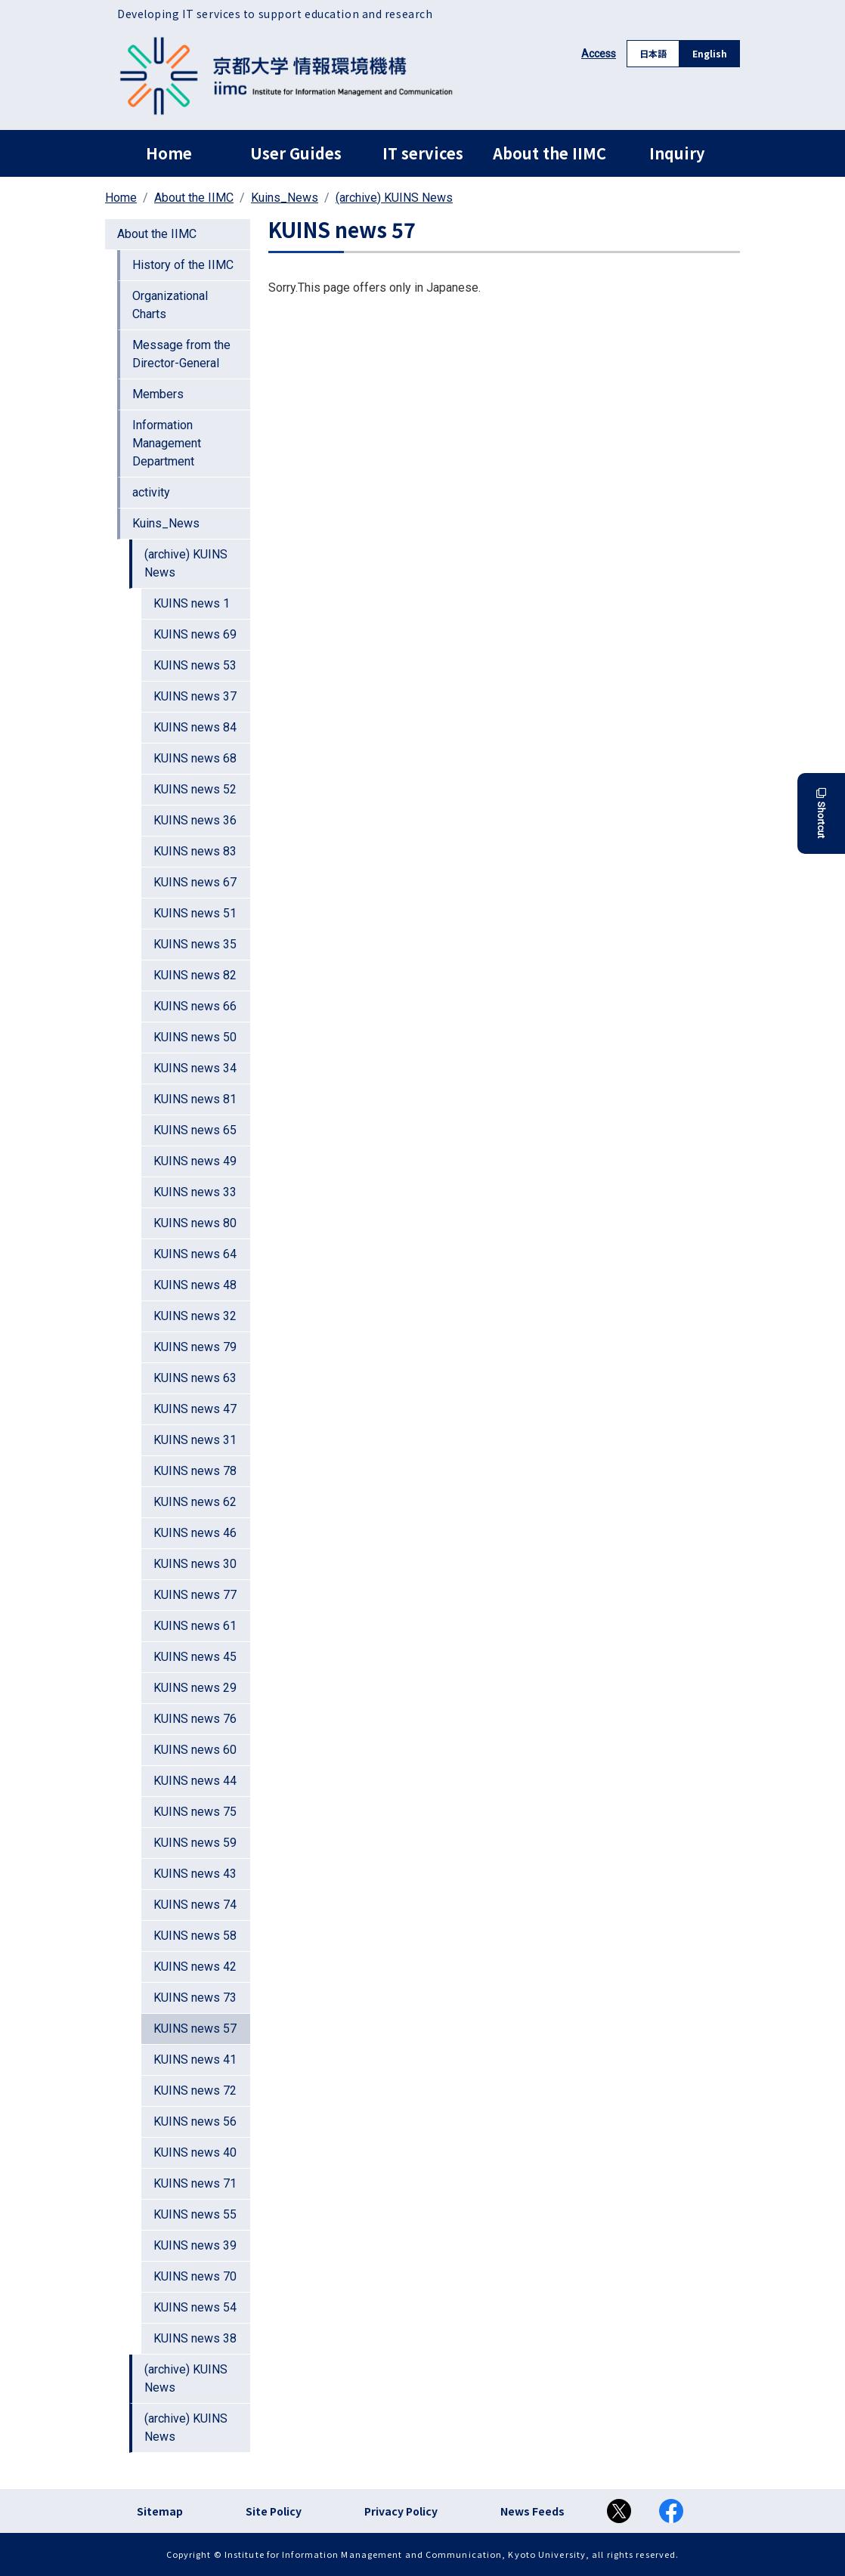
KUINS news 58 (195, 1935)
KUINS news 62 (195, 1502)
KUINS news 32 (195, 1316)
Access (598, 54)
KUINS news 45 (195, 1657)
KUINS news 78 (195, 1471)
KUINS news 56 (195, 2121)
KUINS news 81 (195, 1099)
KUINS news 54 (195, 2307)
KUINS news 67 (195, 882)
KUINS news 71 (195, 2183)
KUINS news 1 (191, 603)
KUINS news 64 (195, 1254)
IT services (422, 153)
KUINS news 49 (195, 1161)
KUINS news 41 (195, 2059)
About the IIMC (549, 153)
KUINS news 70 (195, 2276)
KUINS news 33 (195, 1192)
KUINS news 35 (195, 944)
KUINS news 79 (195, 1347)
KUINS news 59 (195, 1842)
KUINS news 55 (195, 2214)
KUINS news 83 (195, 851)
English (709, 53)
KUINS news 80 (195, 1223)
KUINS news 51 (195, 913)
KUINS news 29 (195, 1688)
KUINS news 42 (195, 1966)
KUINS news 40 (195, 2152)
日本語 (653, 53)
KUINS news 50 (195, 1037)
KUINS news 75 (195, 1811)
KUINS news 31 (195, 1440)
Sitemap (160, 2511)
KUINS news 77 (195, 1595)
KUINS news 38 (195, 2338)
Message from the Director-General (181, 354)
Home (169, 153)
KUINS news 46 (195, 1533)
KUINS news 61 (195, 1626)
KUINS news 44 (195, 1781)
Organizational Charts (170, 305)
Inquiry (676, 153)
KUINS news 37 (195, 696)
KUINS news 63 (195, 1378)
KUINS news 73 (195, 1997)
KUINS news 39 (195, 2245)
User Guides (296, 153)
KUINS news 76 (195, 1719)
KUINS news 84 (195, 727)
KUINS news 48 (195, 1285)
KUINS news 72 (195, 2090)
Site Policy (274, 2511)
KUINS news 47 (195, 1409)
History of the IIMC (183, 265)
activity (151, 492)
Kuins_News (284, 197)
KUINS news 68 (195, 758)
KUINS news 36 (195, 820)
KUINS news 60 (195, 1750)
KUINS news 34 (195, 1068)
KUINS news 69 (195, 634)
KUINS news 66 (195, 1006)
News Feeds (532, 2511)
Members (158, 394)
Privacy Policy (401, 2511)
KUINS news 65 (195, 1130)
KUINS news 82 (195, 975)
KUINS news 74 (195, 1904)
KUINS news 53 (195, 665)
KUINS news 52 (195, 789)
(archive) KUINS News (394, 197)
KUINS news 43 (195, 1873)
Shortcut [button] (821, 813)
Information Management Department (166, 443)
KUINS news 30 (195, 1564)
